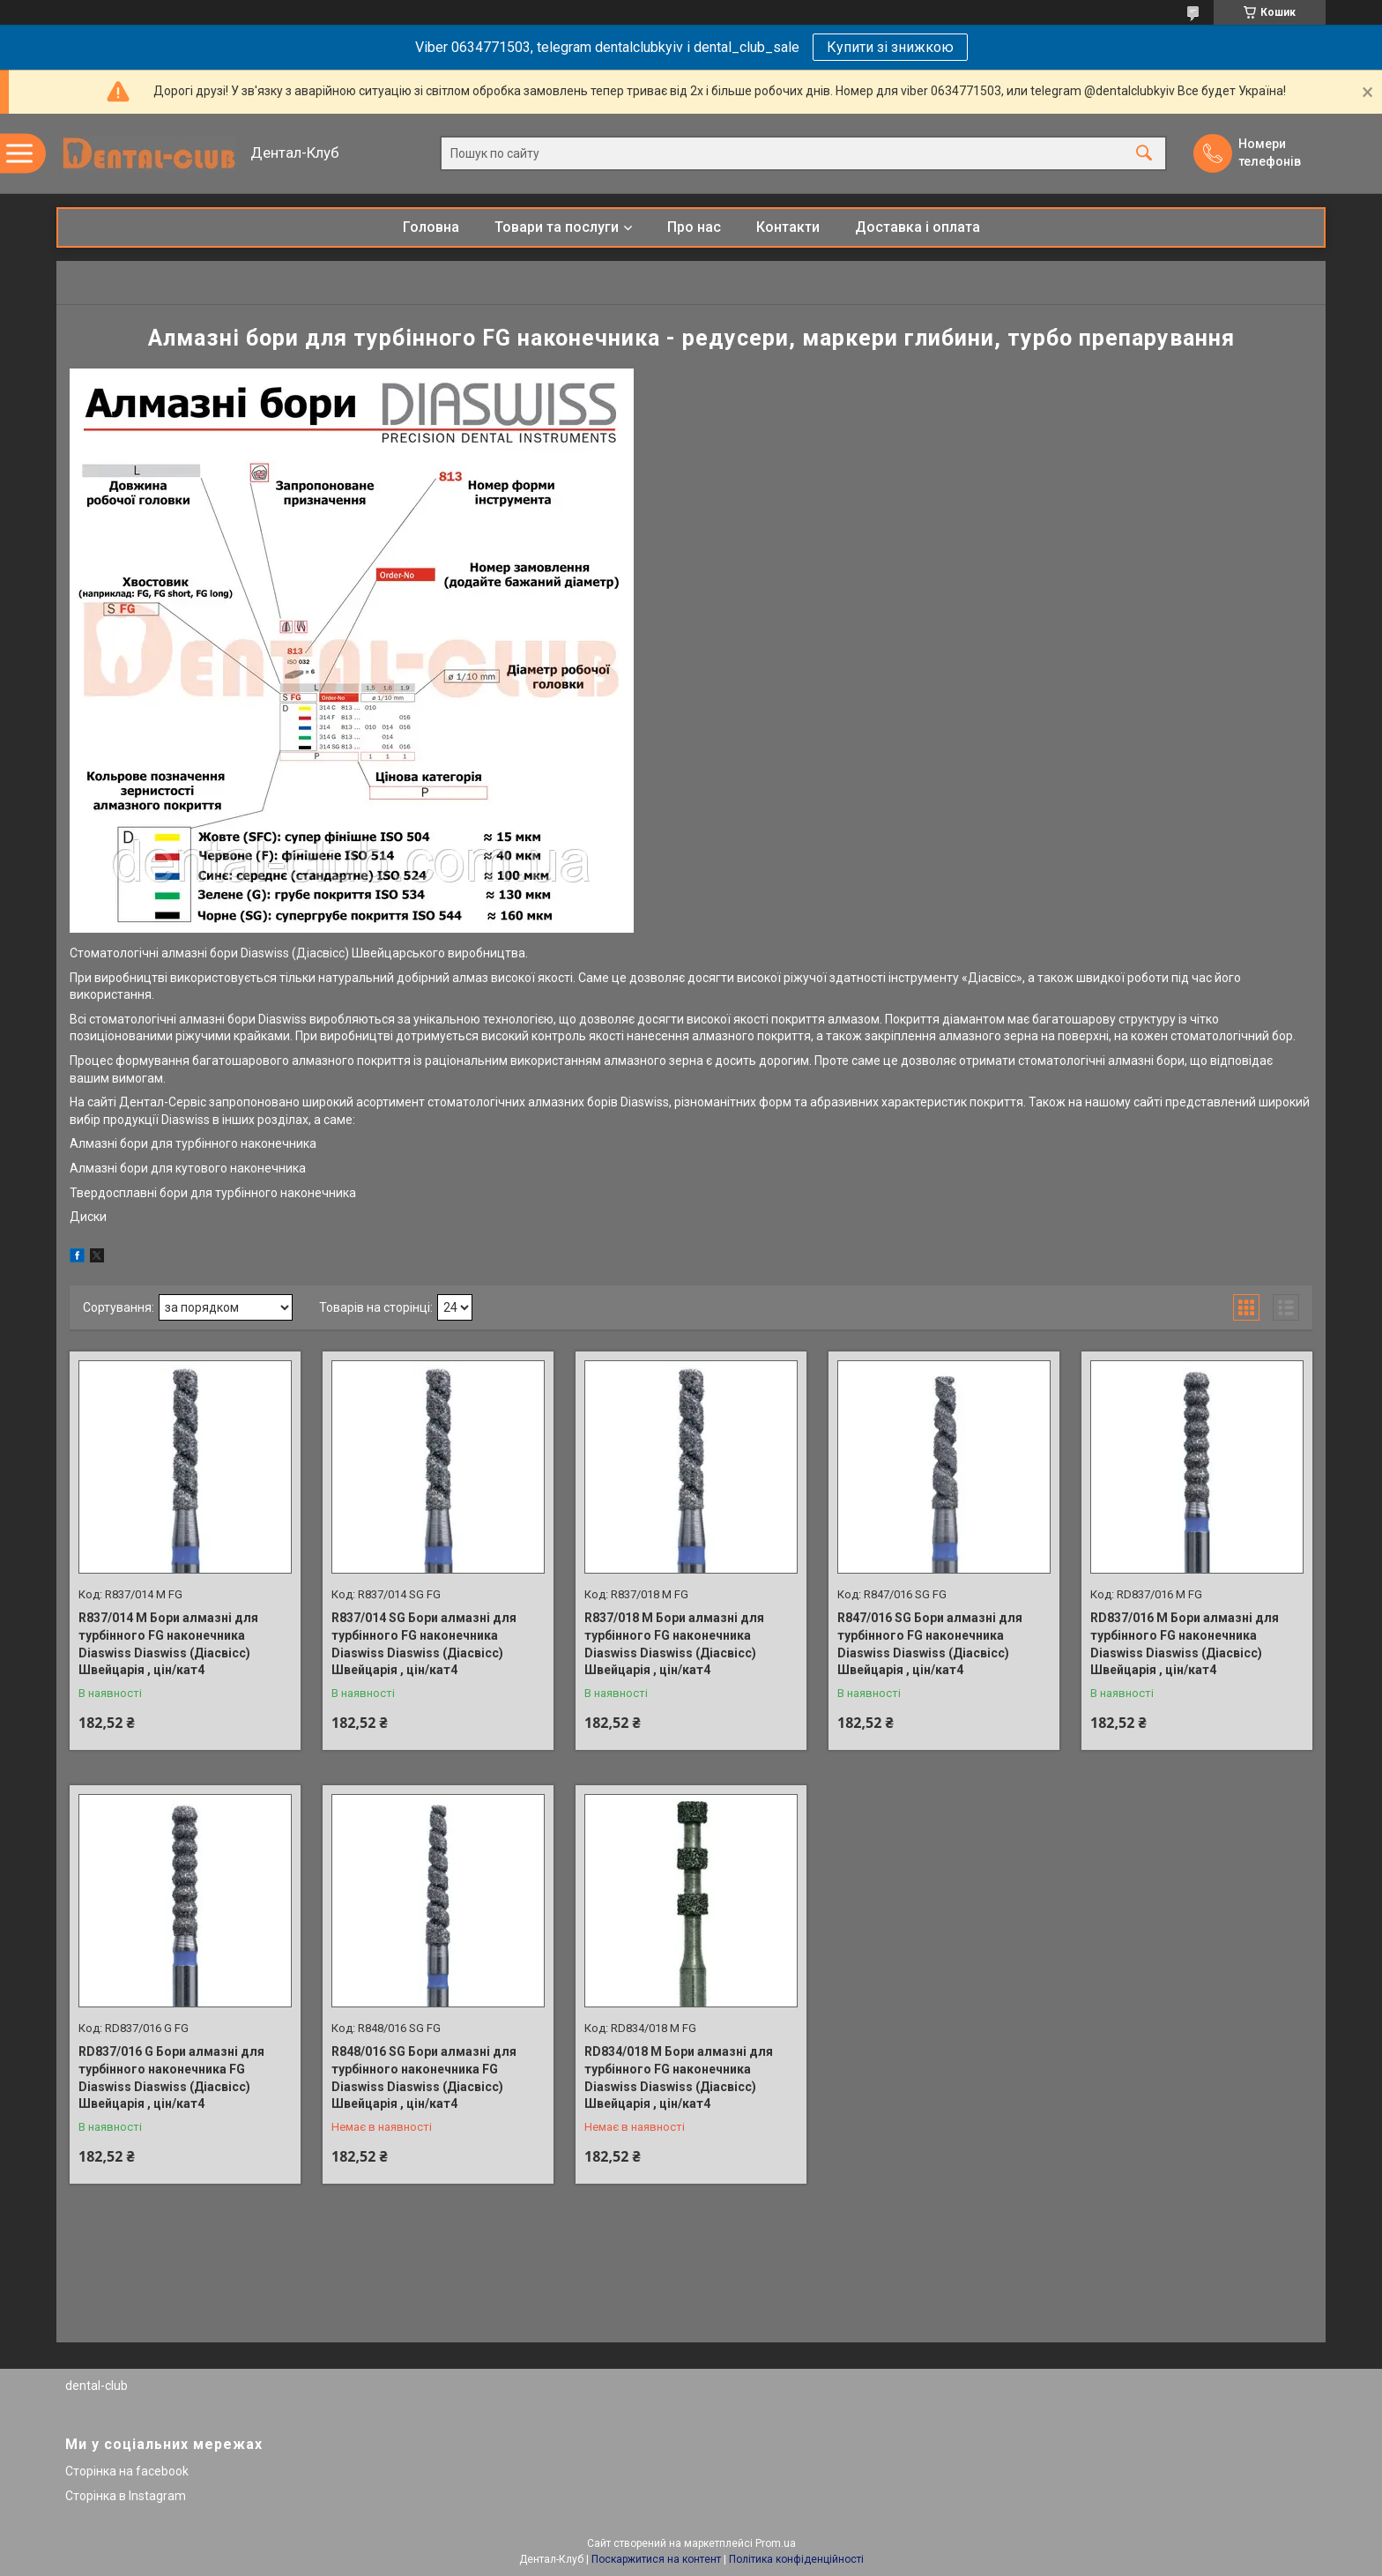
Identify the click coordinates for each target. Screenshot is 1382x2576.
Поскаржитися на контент (656, 2559)
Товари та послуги (556, 227)
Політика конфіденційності (796, 2559)
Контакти (788, 227)
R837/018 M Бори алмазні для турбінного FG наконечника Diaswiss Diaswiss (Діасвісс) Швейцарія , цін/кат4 (674, 1644)
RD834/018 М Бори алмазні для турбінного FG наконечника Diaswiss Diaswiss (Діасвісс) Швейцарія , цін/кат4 (678, 2077)
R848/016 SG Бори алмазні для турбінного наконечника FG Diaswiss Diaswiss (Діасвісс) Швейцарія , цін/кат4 (423, 2077)
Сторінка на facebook (127, 2471)
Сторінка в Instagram (125, 2496)
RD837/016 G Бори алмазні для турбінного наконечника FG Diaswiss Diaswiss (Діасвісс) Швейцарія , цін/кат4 (171, 2077)
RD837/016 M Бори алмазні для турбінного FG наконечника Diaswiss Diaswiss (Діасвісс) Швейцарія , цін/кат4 (1184, 1644)
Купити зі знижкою (890, 47)
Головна (431, 227)
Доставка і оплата (917, 227)
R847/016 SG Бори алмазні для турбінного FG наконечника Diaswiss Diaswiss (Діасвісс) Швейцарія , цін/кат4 (929, 1644)
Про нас (694, 227)
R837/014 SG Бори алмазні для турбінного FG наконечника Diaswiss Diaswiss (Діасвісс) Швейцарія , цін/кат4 (423, 1644)
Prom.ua (775, 2543)
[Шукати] (1144, 154)
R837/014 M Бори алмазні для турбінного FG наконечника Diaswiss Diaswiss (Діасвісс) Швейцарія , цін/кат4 (168, 1644)
